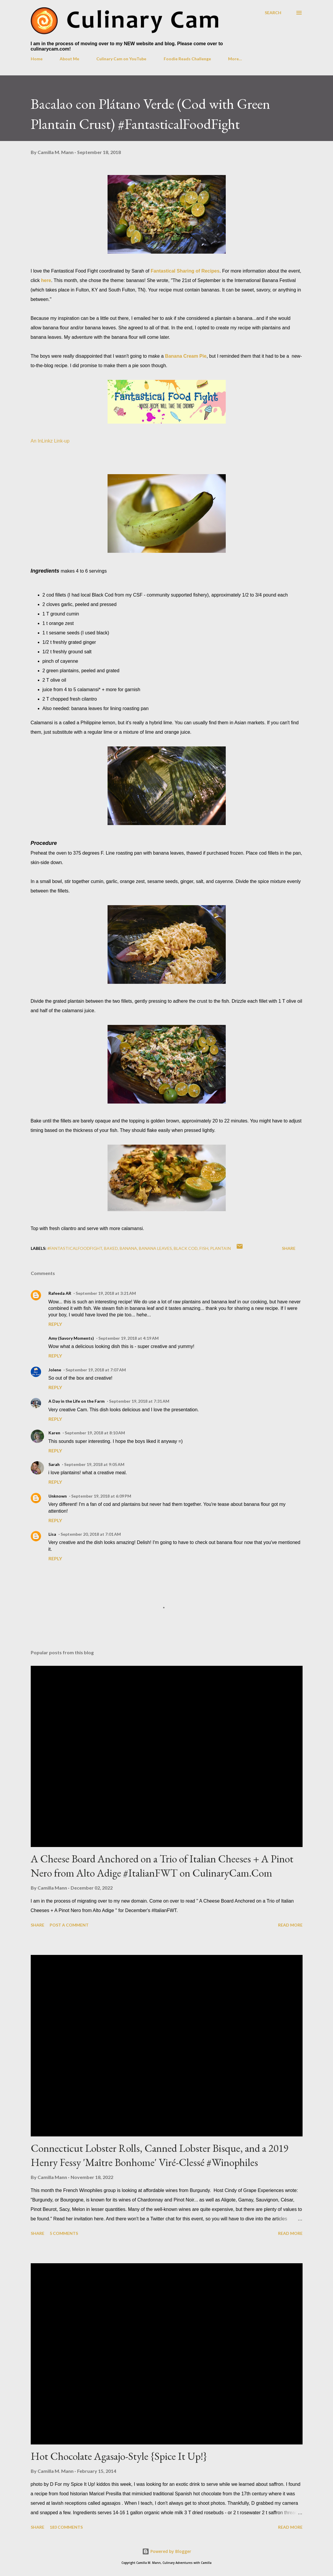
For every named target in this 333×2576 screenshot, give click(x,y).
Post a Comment (69, 1924)
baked (111, 1248)
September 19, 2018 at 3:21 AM (106, 1293)
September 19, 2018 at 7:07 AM (96, 1369)
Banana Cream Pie (186, 356)
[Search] (273, 12)
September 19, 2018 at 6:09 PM (101, 1495)
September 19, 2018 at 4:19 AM (128, 1338)
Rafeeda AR (59, 1293)
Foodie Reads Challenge (187, 58)
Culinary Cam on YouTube (121, 58)
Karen (54, 1432)
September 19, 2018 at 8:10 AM (95, 1432)
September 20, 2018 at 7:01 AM (91, 1534)
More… (235, 58)
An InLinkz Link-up (50, 440)
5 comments (64, 2233)
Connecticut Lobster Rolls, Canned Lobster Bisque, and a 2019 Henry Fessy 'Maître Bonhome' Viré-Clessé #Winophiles (159, 2155)
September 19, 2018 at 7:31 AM (139, 1401)
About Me (69, 58)
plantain (220, 1248)
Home (37, 58)
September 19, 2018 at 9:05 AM (94, 1464)
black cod (186, 1248)
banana (128, 1248)
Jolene (54, 1369)
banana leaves (155, 1248)
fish (203, 1248)
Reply (55, 1324)
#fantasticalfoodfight (74, 1248)
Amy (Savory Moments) (71, 1338)
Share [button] (288, 1248)
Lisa (52, 1534)
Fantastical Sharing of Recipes (185, 270)
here (46, 280)
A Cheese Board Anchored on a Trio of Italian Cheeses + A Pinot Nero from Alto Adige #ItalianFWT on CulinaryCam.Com (162, 1866)
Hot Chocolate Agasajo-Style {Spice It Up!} (119, 2456)
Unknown (57, 1495)
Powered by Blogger (166, 2551)
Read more (290, 1924)
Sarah (54, 1464)
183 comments (66, 2527)
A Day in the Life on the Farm (76, 1401)
